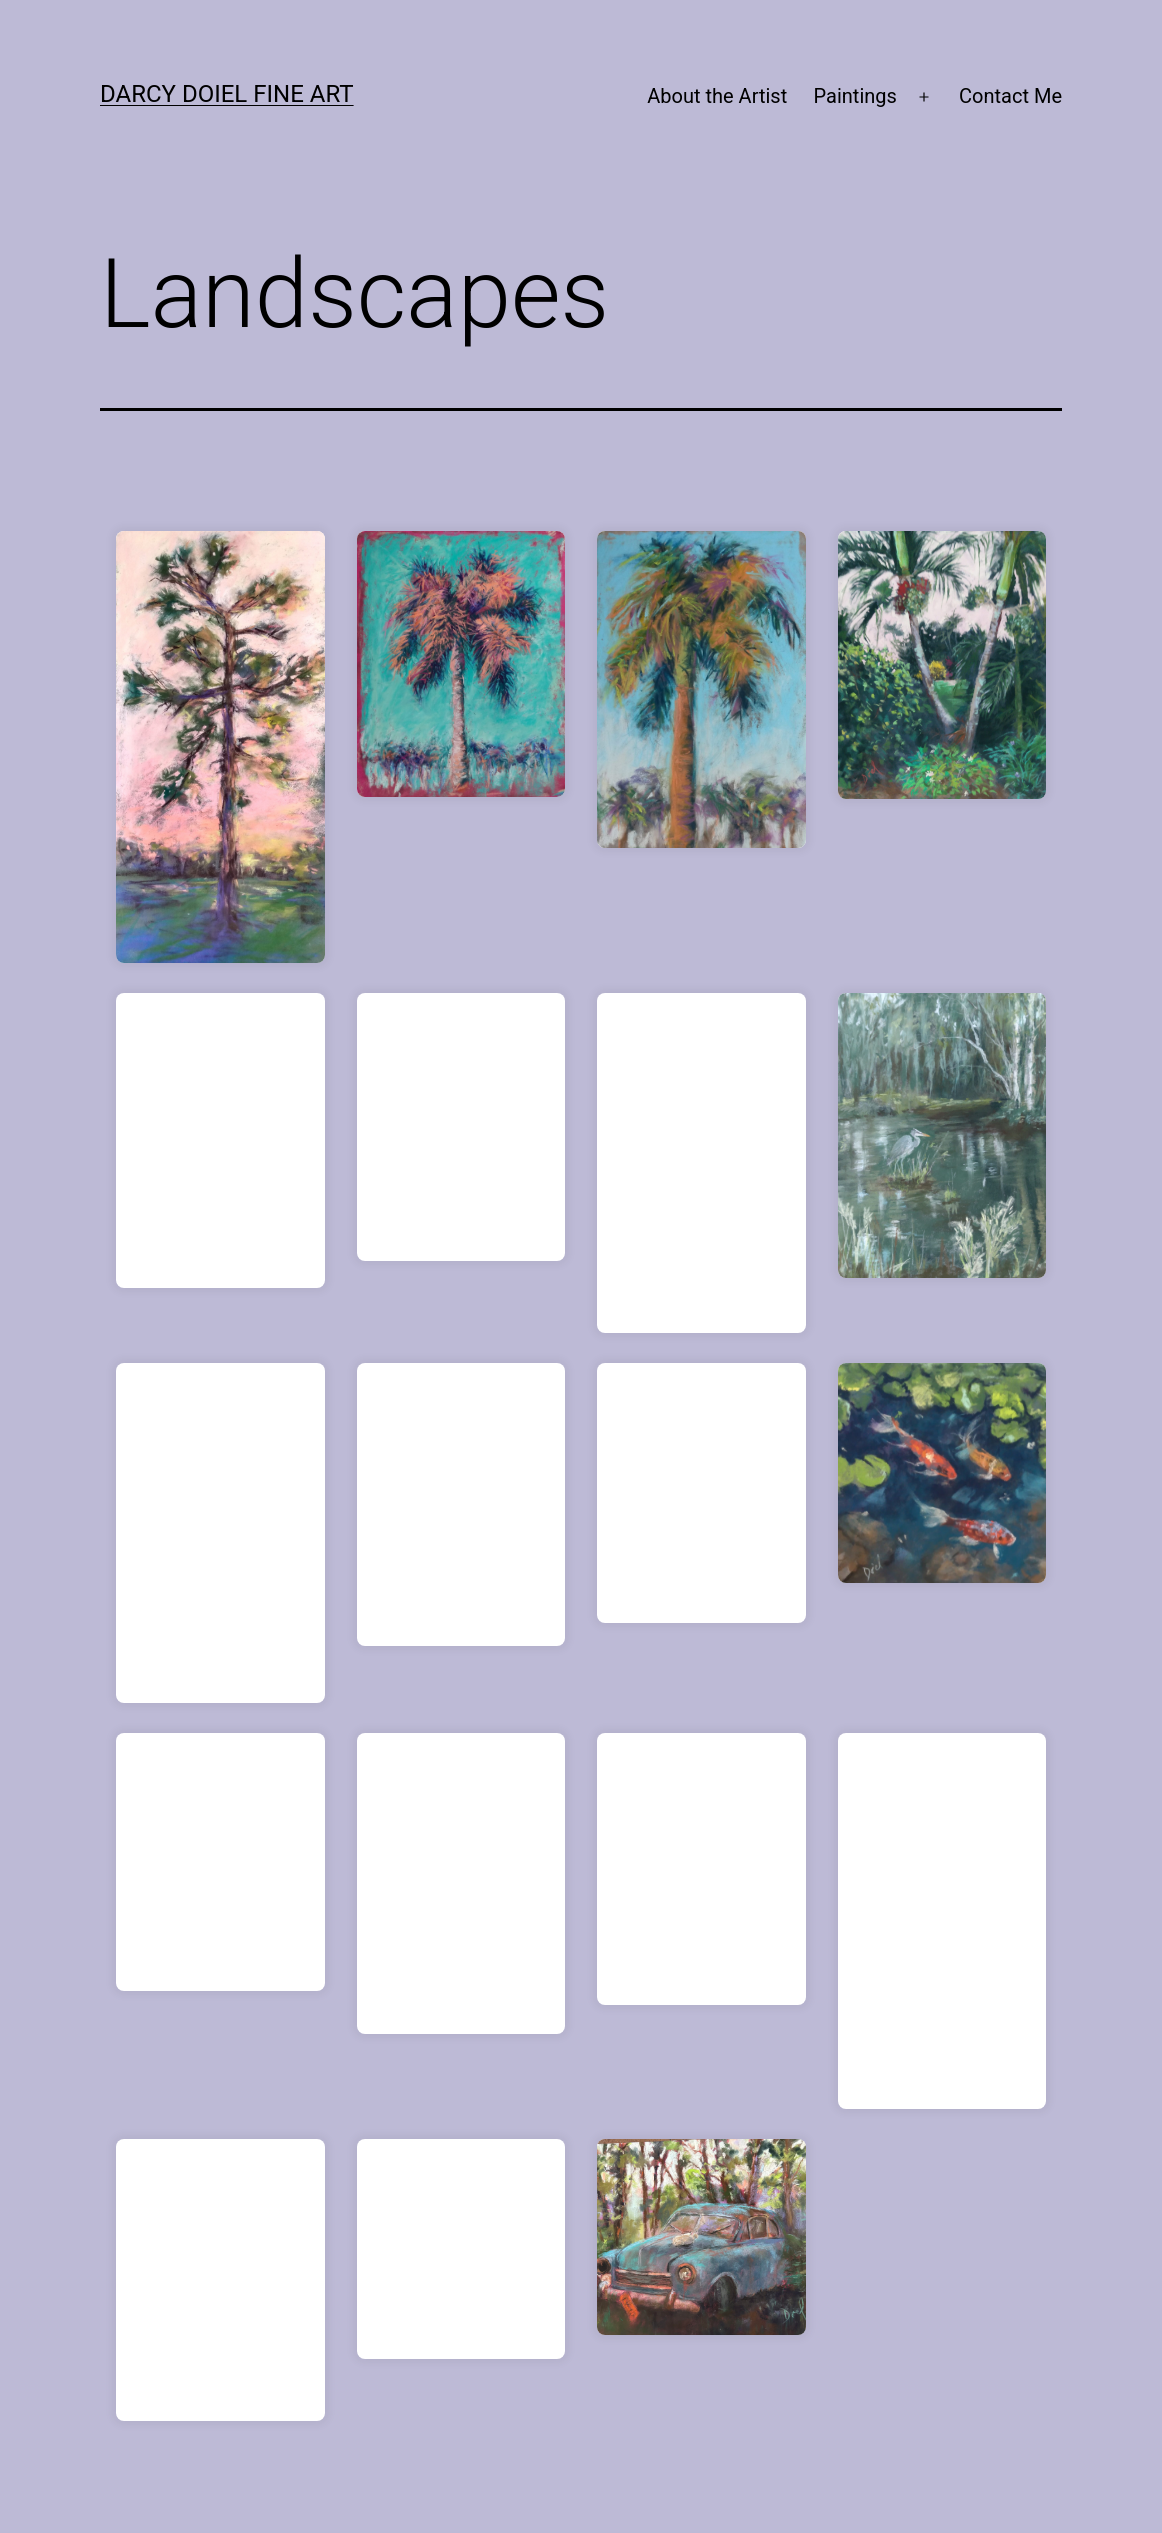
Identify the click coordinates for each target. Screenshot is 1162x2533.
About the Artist (717, 96)
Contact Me (1010, 96)
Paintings (855, 96)
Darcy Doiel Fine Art (227, 94)
